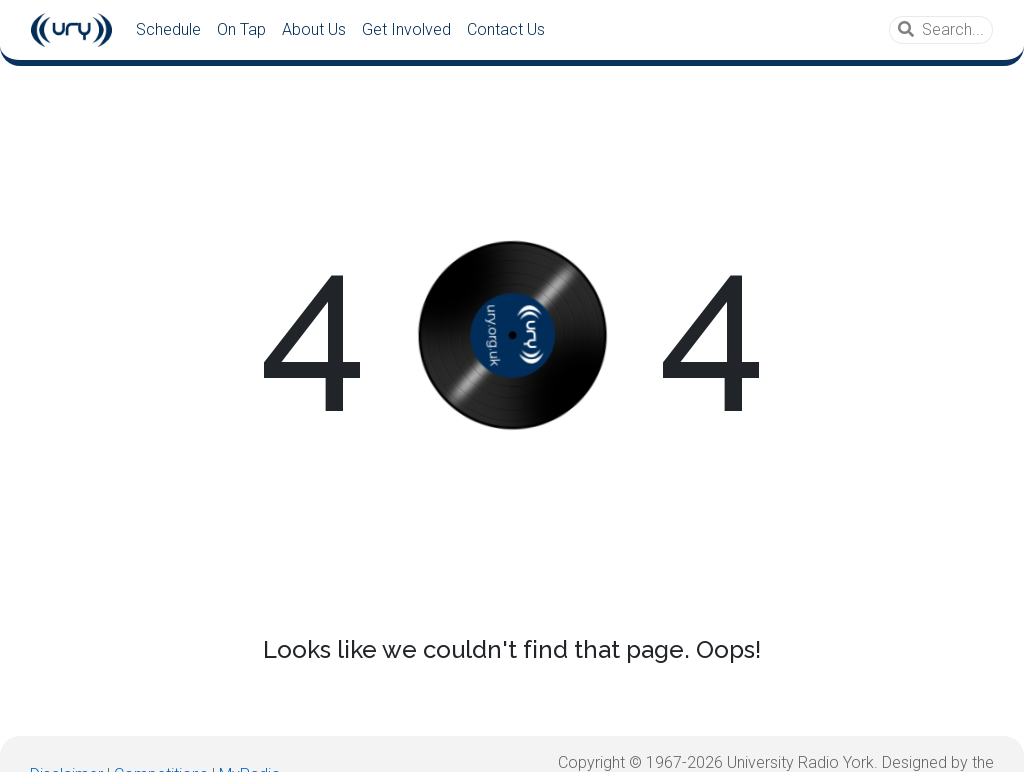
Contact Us (506, 29)
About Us (314, 29)
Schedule (168, 29)
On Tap (241, 29)
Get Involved (406, 29)
